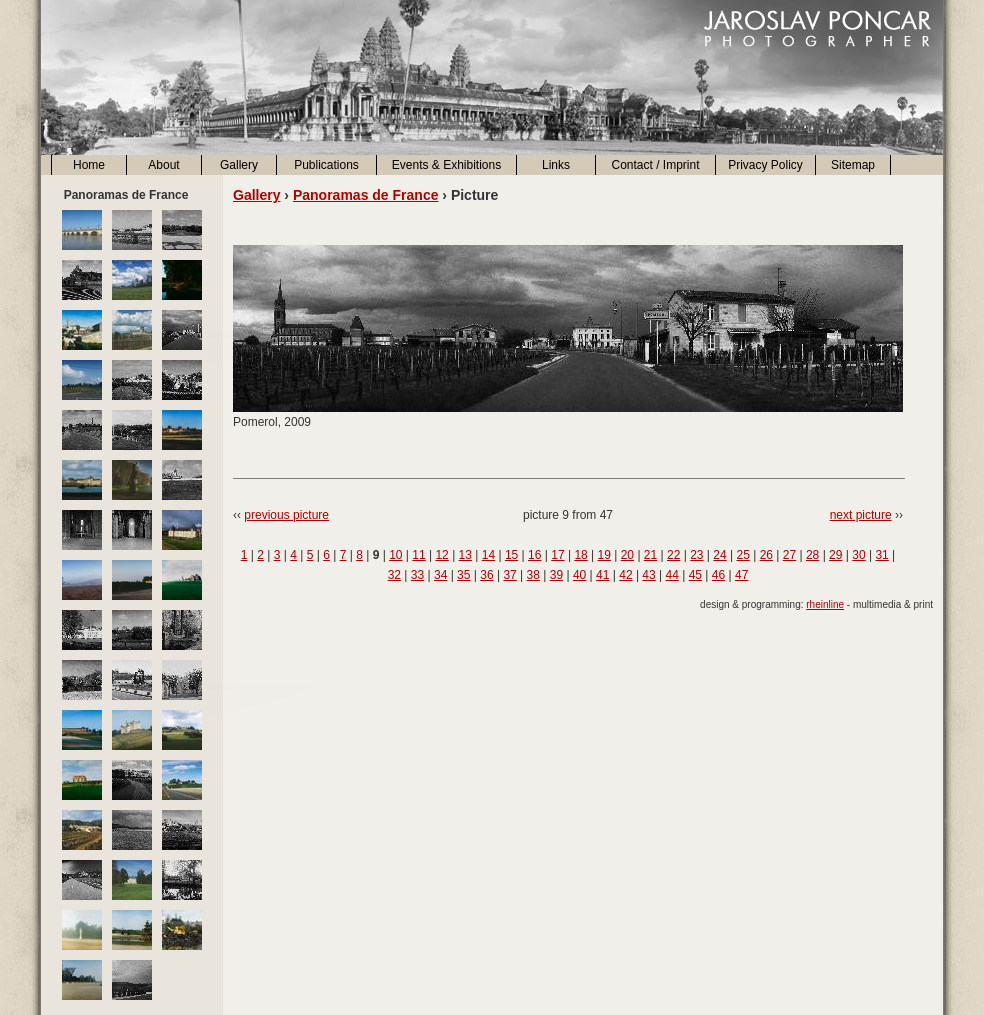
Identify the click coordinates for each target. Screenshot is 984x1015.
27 (789, 555)
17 (557, 555)
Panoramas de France (366, 195)
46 (718, 575)
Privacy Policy (765, 165)
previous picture (286, 515)
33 (417, 575)
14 (488, 555)
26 (766, 555)
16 (534, 555)
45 (695, 575)
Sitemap (853, 165)
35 (463, 575)
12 (441, 555)
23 (696, 555)
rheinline (825, 604)
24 (719, 555)
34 (440, 575)
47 (741, 575)
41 (602, 575)
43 (648, 575)
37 (509, 575)
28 (812, 555)
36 (486, 575)
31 (881, 555)
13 (465, 555)
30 (858, 555)
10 (395, 555)
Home (89, 165)
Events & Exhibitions (446, 165)
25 (742, 555)
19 (604, 555)
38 (533, 575)
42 (625, 575)
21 (650, 555)
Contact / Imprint (655, 165)
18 (580, 555)
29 (835, 555)
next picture (861, 515)
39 (556, 575)
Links (556, 165)
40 (579, 575)
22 (673, 555)
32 (394, 575)
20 (627, 555)
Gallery (239, 165)
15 (511, 555)
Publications (326, 165)
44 (672, 575)
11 (418, 555)
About (163, 165)
